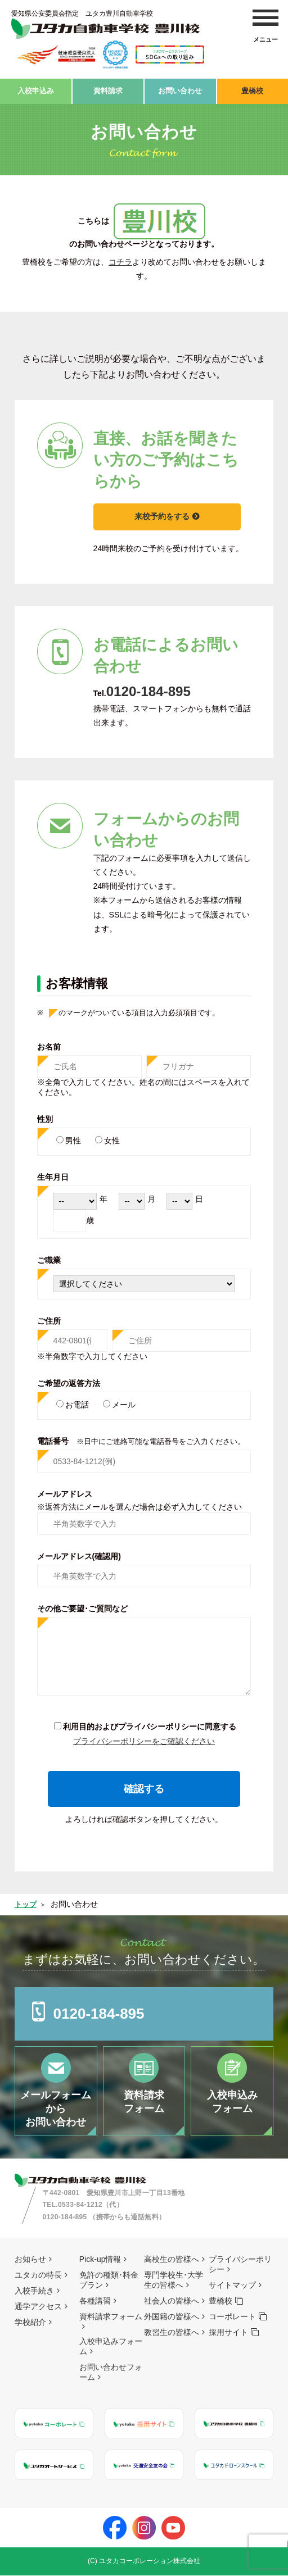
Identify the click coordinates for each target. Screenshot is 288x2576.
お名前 (49, 1042)
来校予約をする (169, 512)
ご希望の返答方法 (68, 1379)
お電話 (77, 1401)
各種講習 (95, 2301)
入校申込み (35, 88)
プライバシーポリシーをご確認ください (144, 1737)
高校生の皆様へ (171, 2259)
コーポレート (232, 2317)
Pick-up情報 (100, 2259)
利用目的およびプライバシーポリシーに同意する (149, 1723)
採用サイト (228, 2332)
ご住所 (49, 1316)
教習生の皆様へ (171, 2332)
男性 (73, 1137)
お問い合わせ (180, 88)
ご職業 (49, 1256)
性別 (45, 1115)
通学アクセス (38, 2306)
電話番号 (141, 1437)
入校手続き (34, 2291)
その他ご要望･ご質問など (82, 1605)
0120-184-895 (169, 685)
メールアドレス (64, 1489)
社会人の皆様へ (171, 2301)
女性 (112, 1137)
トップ (26, 1900)
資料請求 (108, 88)
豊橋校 (252, 88)
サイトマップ (232, 2285)
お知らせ (30, 2259)
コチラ (120, 258)
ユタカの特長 (38, 2275)
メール (124, 1401)
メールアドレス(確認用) (79, 1552)
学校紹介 (30, 2322)
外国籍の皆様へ (171, 2317)
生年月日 (53, 1173)
